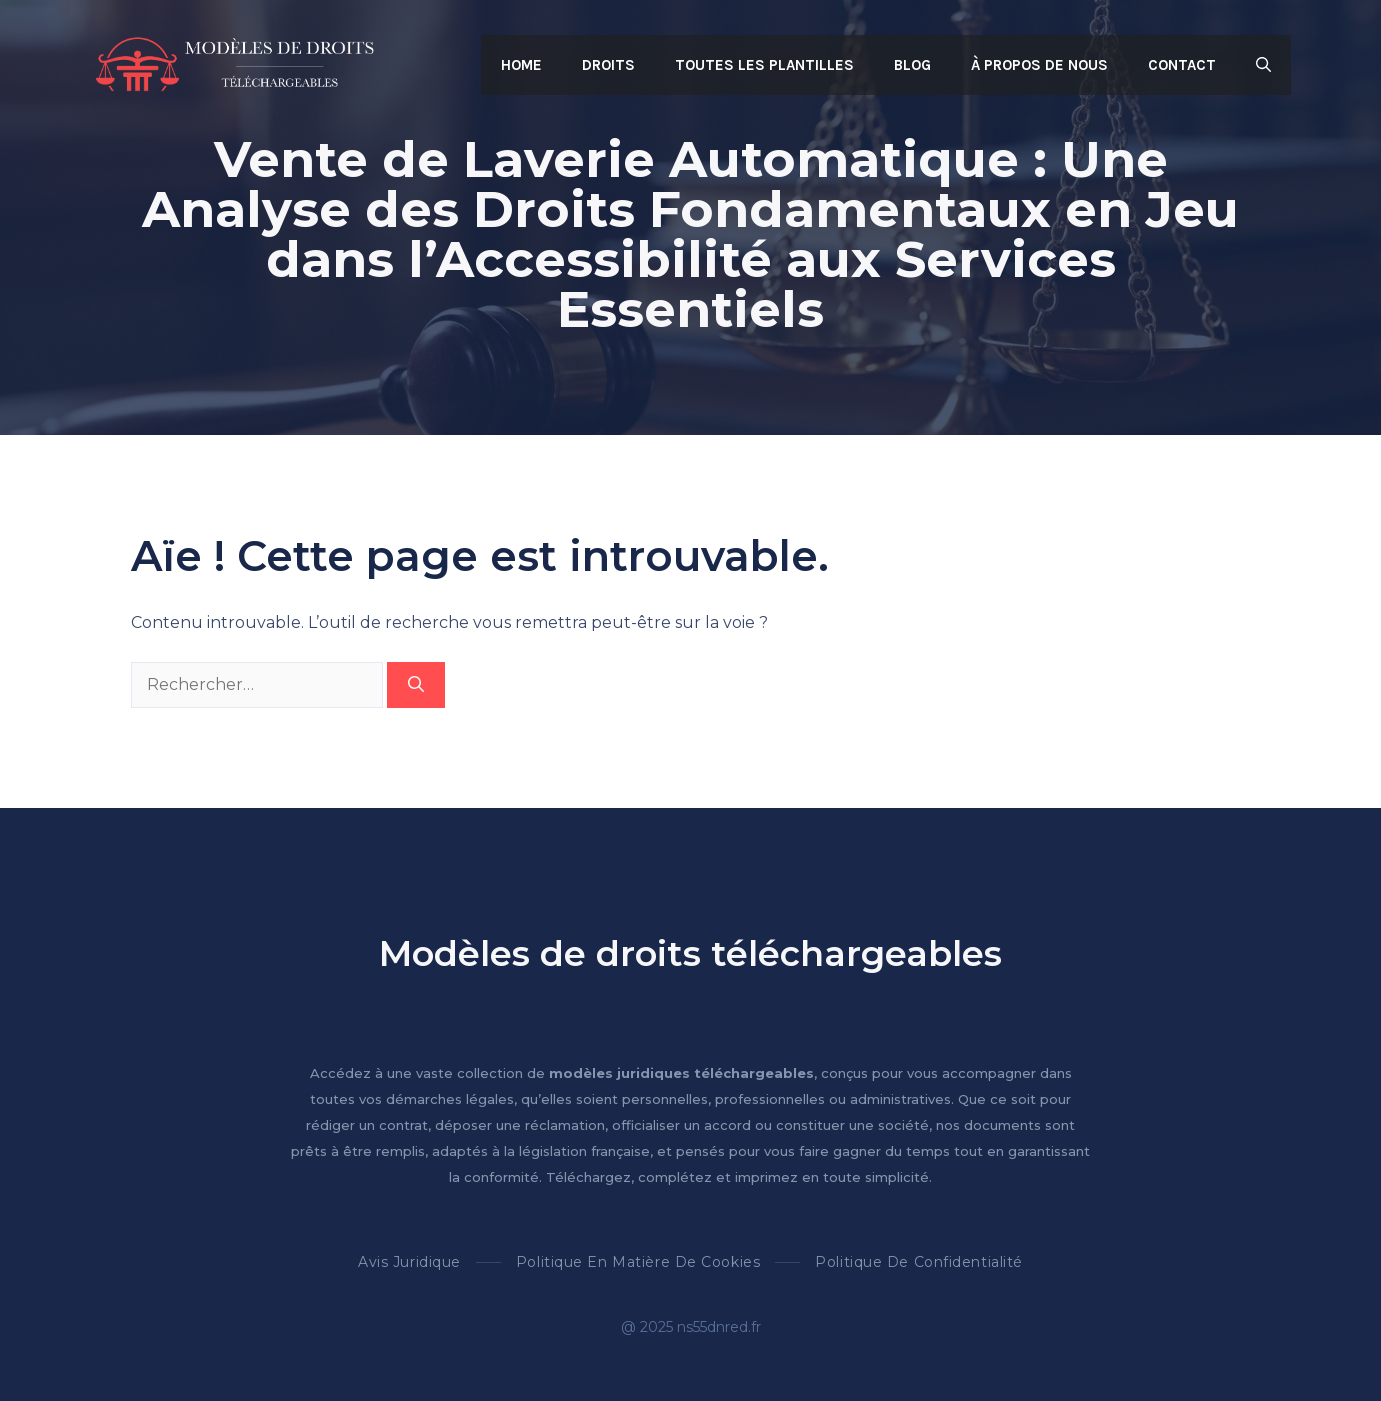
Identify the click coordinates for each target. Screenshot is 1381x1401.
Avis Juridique (409, 1262)
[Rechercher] (416, 685)
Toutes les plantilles (764, 65)
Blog (912, 65)
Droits (608, 65)
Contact (1182, 65)
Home (521, 65)
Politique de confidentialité (919, 1262)
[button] (1263, 65)
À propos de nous (1039, 65)
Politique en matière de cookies (638, 1262)
